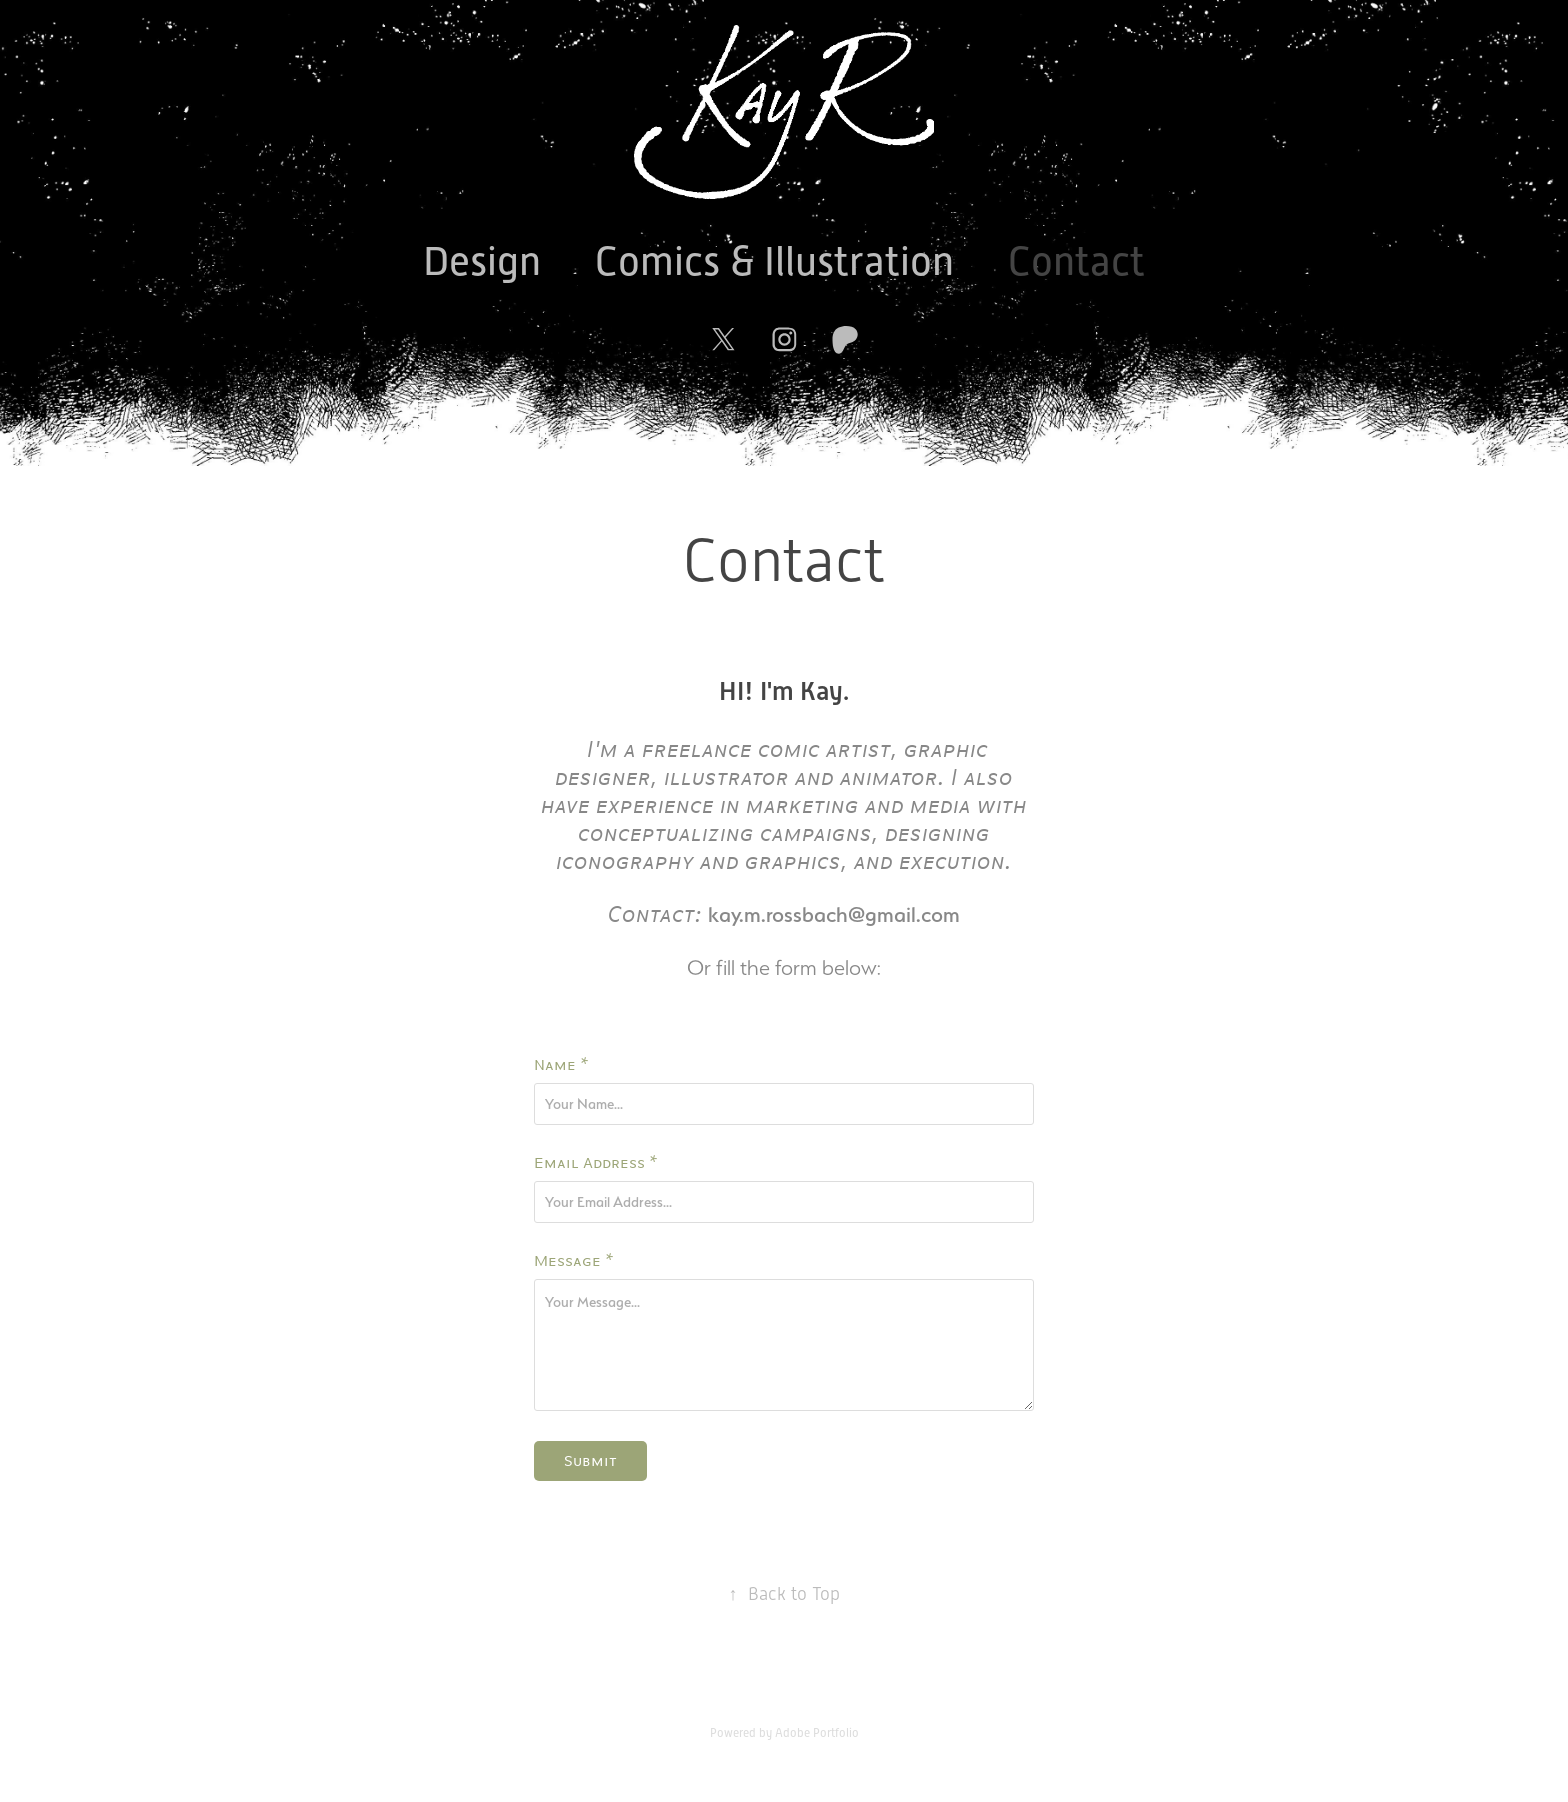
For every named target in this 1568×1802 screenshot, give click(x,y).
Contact (1076, 261)
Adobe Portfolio (817, 1733)
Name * (561, 1065)
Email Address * (596, 1163)
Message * (574, 1261)
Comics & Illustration (774, 261)
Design (482, 261)
